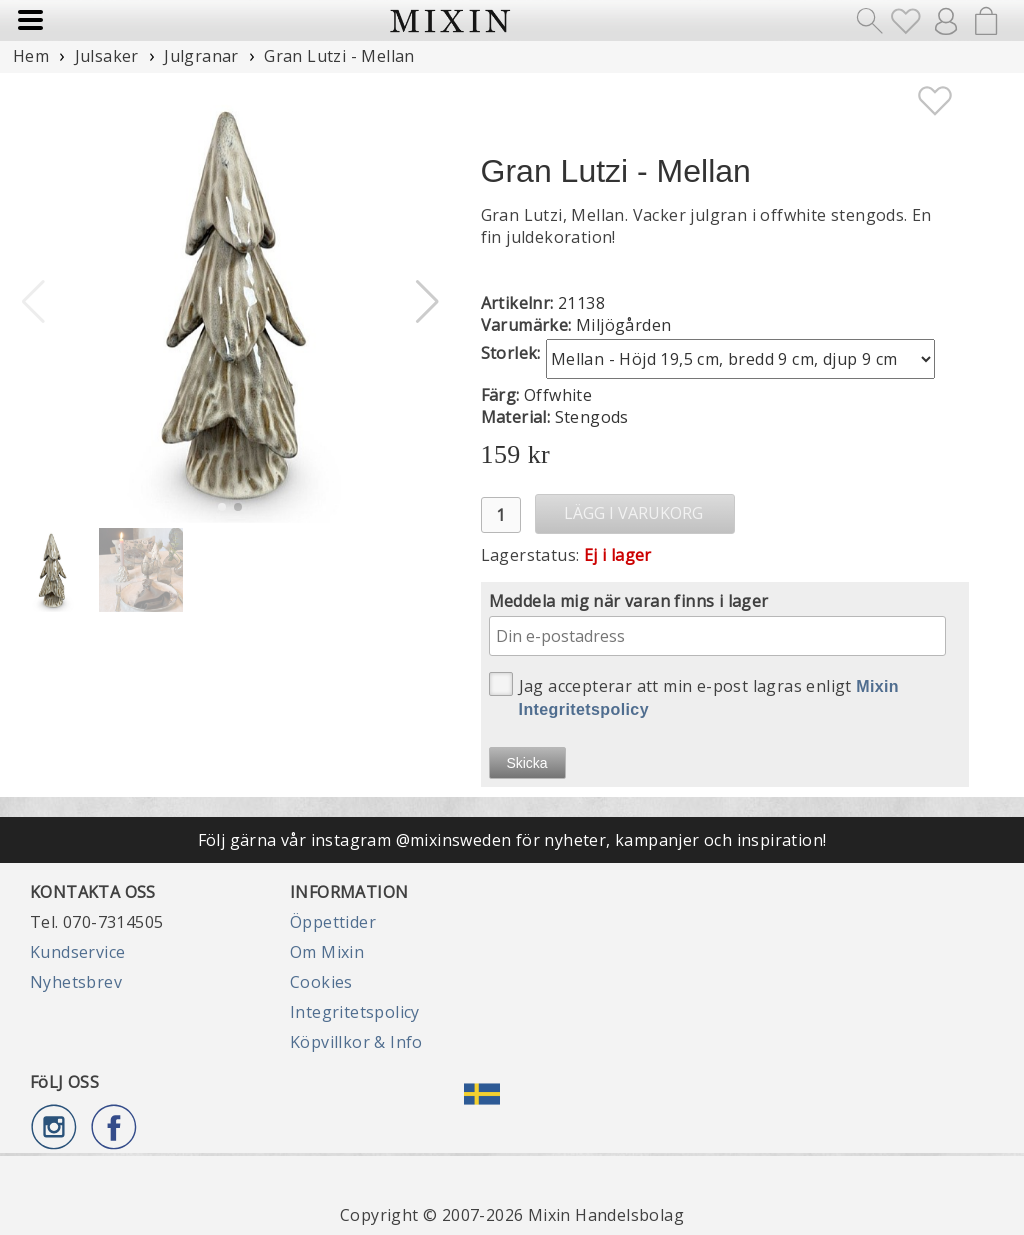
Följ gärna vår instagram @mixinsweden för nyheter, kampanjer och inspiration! (512, 840)
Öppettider (333, 922)
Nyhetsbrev (76, 982)
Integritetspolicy (355, 1012)
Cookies (321, 982)
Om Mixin (327, 952)
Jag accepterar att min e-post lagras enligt (694, 695)
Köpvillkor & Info (356, 1042)
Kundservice (77, 952)
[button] (427, 302)
